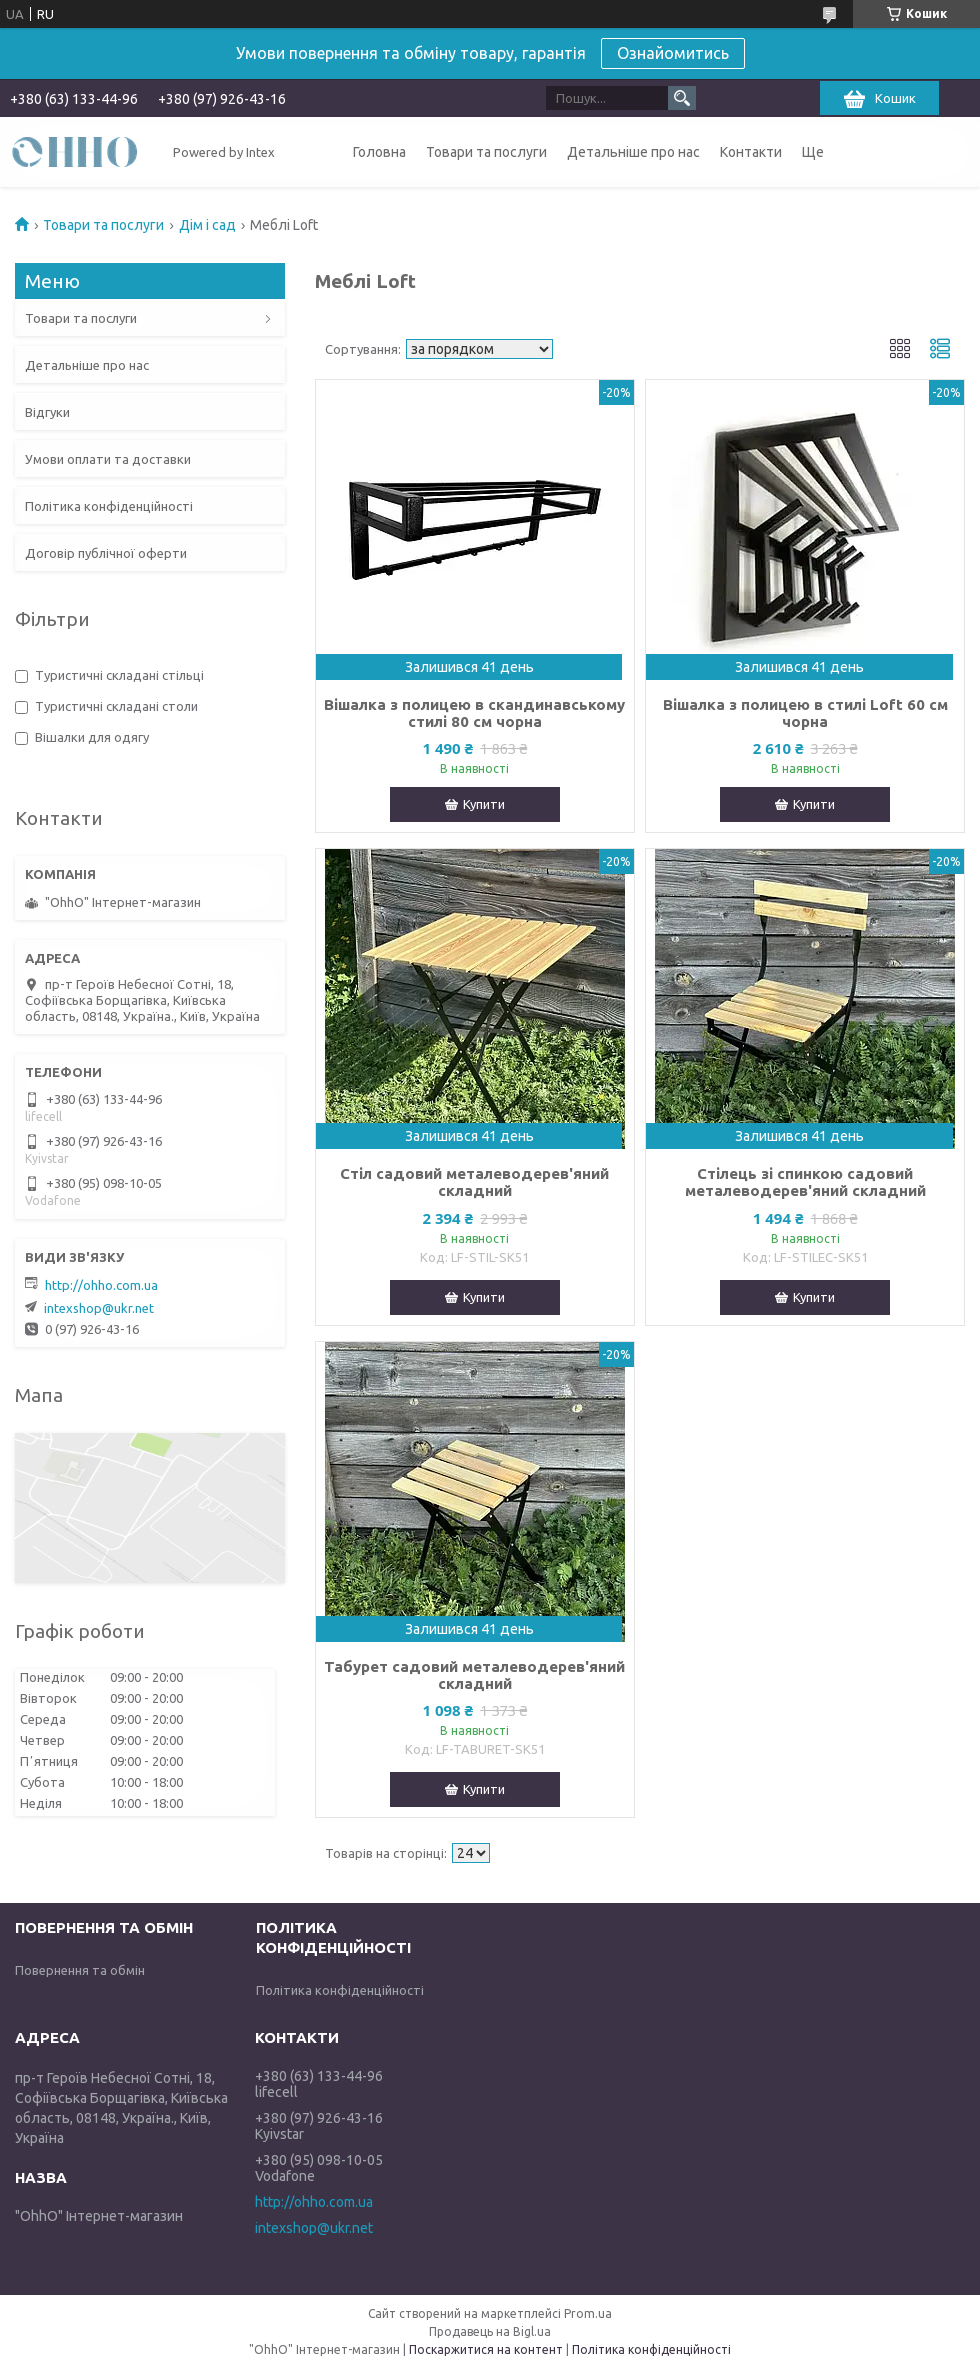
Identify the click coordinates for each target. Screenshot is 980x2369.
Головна (379, 152)
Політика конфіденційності (109, 506)
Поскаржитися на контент (486, 2349)
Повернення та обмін (80, 1970)
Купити (484, 804)
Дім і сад (207, 225)
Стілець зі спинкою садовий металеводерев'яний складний (805, 1182)
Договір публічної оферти (106, 553)
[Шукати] (682, 98)
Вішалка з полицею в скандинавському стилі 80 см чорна (474, 713)
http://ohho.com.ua (101, 1285)
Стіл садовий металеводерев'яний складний (474, 1182)
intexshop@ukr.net (99, 1308)
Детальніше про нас (633, 152)
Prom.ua (588, 2313)
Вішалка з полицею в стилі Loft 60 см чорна (805, 713)
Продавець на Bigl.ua (490, 2331)
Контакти (751, 152)
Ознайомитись (673, 53)
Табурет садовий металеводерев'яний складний (474, 1675)
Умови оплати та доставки (108, 459)
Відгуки (47, 412)
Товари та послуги (486, 152)
